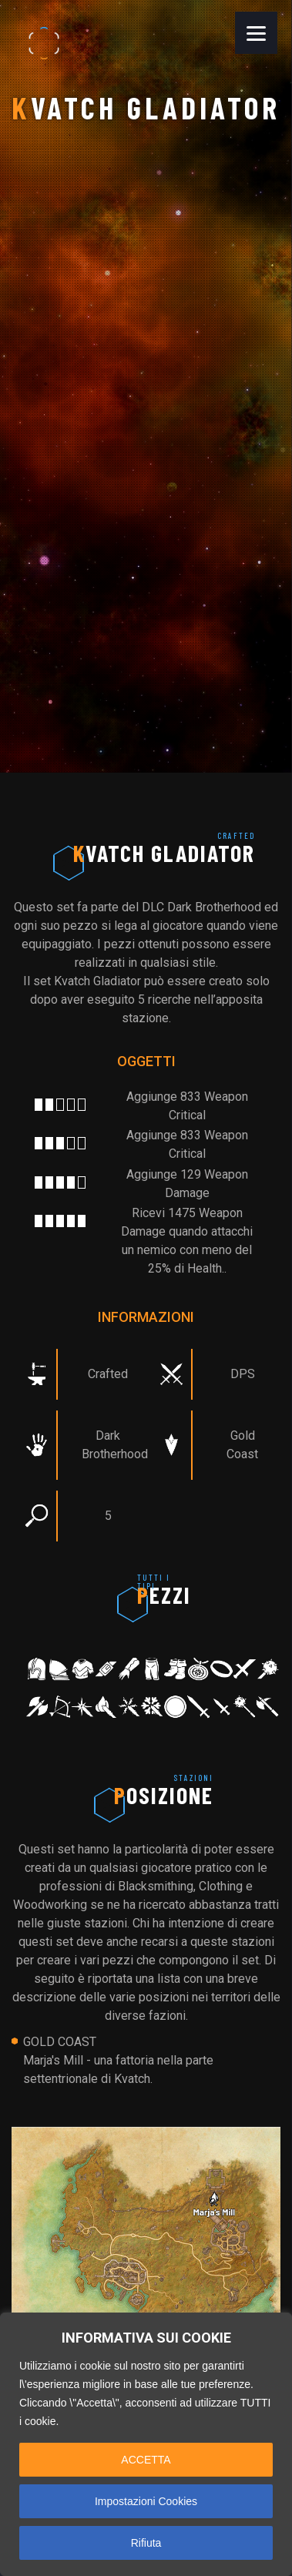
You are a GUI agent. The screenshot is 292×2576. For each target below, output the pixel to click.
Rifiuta (146, 2543)
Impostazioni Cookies (146, 2501)
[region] (146, 2444)
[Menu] (256, 33)
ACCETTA (145, 2460)
